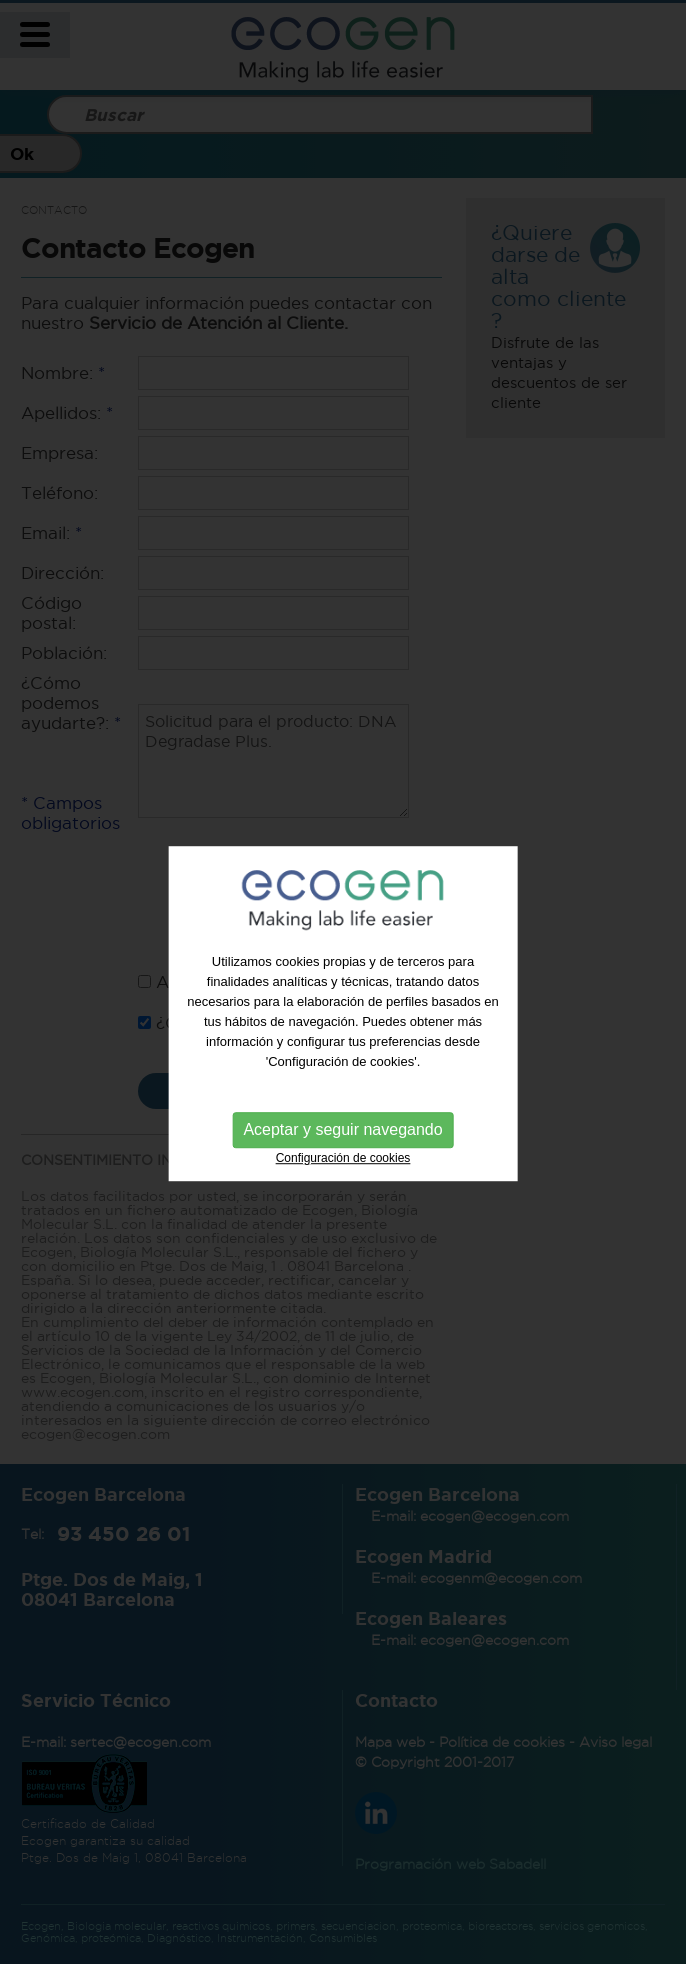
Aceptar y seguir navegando (342, 1140)
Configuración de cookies (343, 1169)
